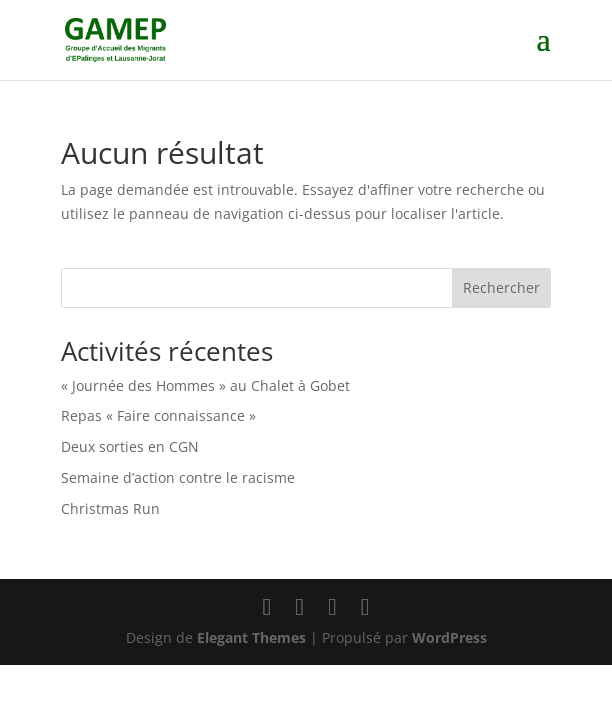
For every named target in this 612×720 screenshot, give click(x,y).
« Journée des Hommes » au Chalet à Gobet (205, 385)
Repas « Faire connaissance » (158, 415)
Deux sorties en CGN (130, 446)
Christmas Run (110, 508)
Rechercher (501, 287)
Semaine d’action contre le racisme (178, 477)
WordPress (449, 637)
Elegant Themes (251, 637)
